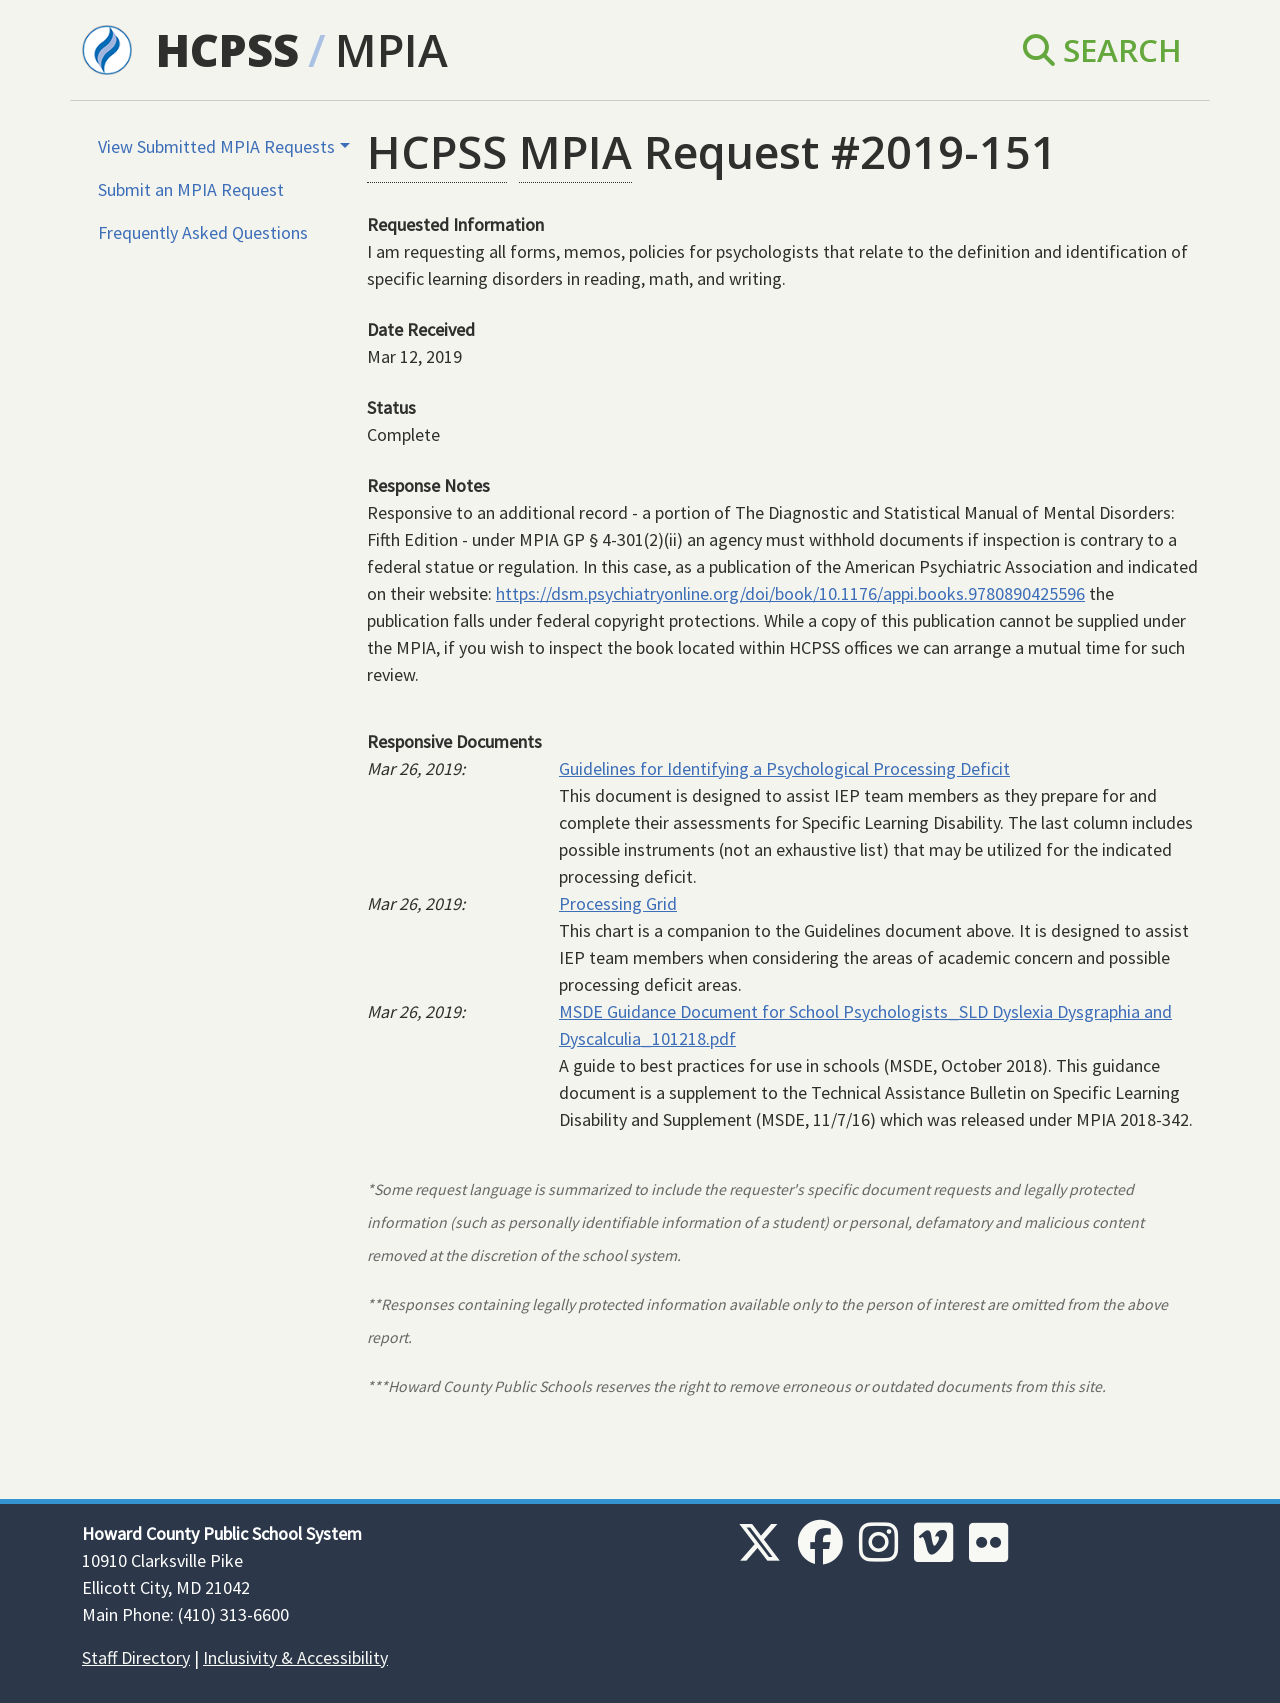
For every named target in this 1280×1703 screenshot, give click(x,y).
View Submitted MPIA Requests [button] (216, 146)
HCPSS (227, 49)
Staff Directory (136, 1657)
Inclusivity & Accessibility (295, 1657)
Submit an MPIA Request (191, 189)
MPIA (391, 49)
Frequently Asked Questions (203, 232)
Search (1102, 49)
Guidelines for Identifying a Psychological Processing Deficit (784, 768)
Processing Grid (618, 903)
